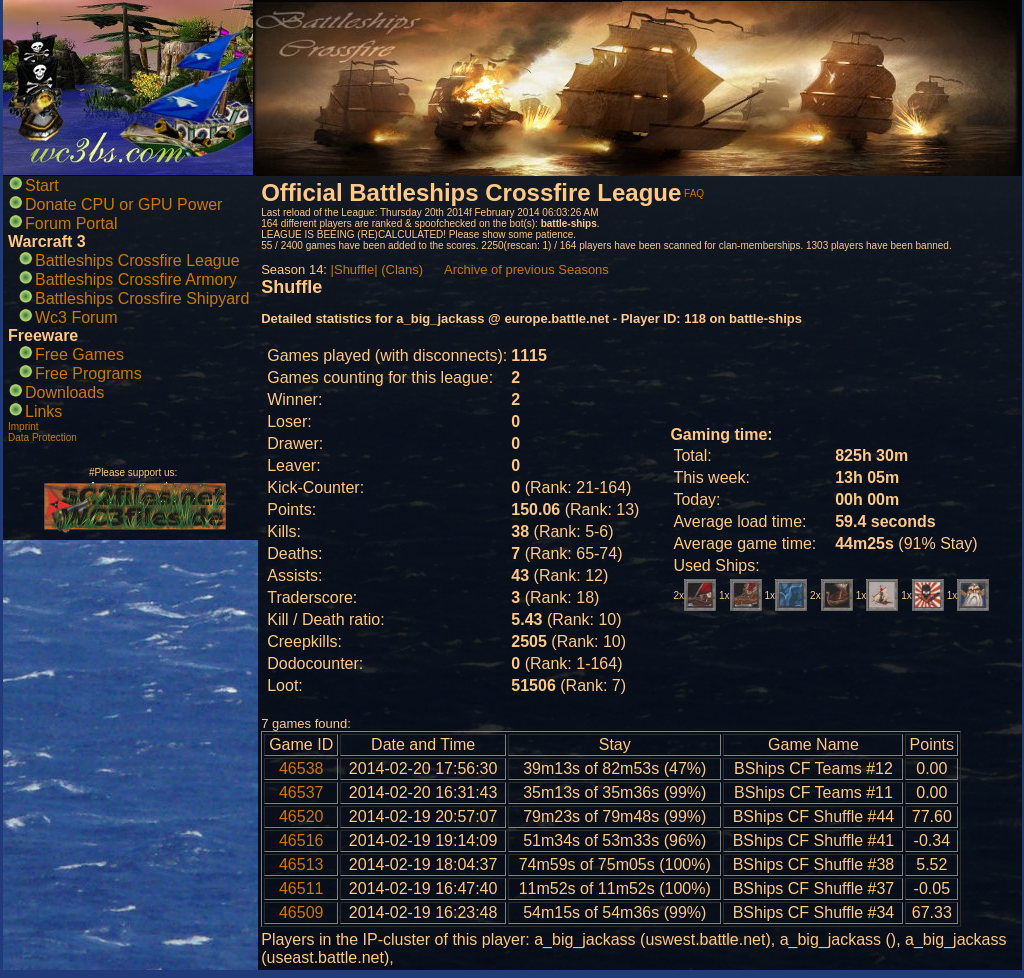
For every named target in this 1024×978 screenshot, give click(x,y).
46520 (301, 816)
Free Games (79, 354)
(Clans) (402, 269)
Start (42, 185)
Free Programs (88, 373)
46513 (301, 864)
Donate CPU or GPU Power (123, 204)
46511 (301, 888)
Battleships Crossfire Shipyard (142, 298)
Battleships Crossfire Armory (136, 279)
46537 (301, 792)
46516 (301, 840)
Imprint (23, 426)
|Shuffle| (354, 269)
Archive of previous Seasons (526, 269)
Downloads (64, 392)
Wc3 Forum (76, 317)
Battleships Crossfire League (137, 260)
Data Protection (42, 437)
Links (43, 411)
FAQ (694, 193)
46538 (301, 768)
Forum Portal (71, 223)
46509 (301, 912)
